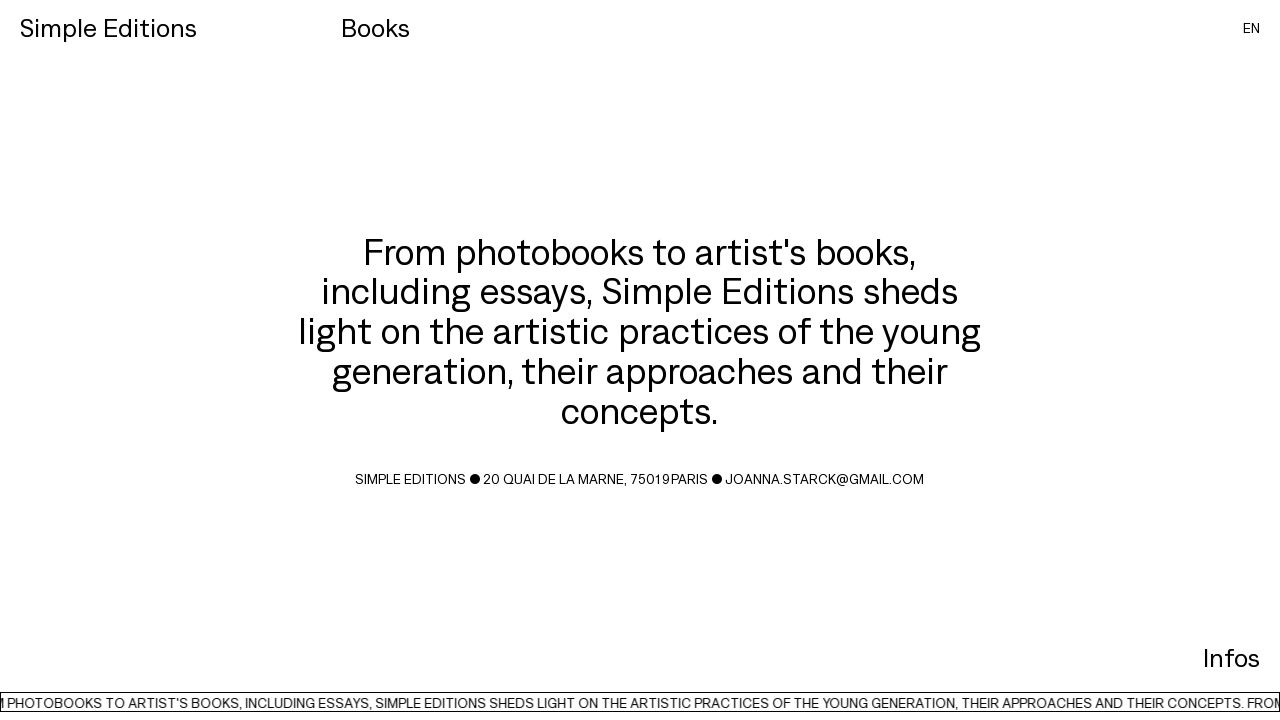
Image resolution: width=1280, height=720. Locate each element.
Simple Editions (108, 28)
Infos (1231, 658)
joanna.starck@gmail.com (824, 479)
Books (375, 28)
